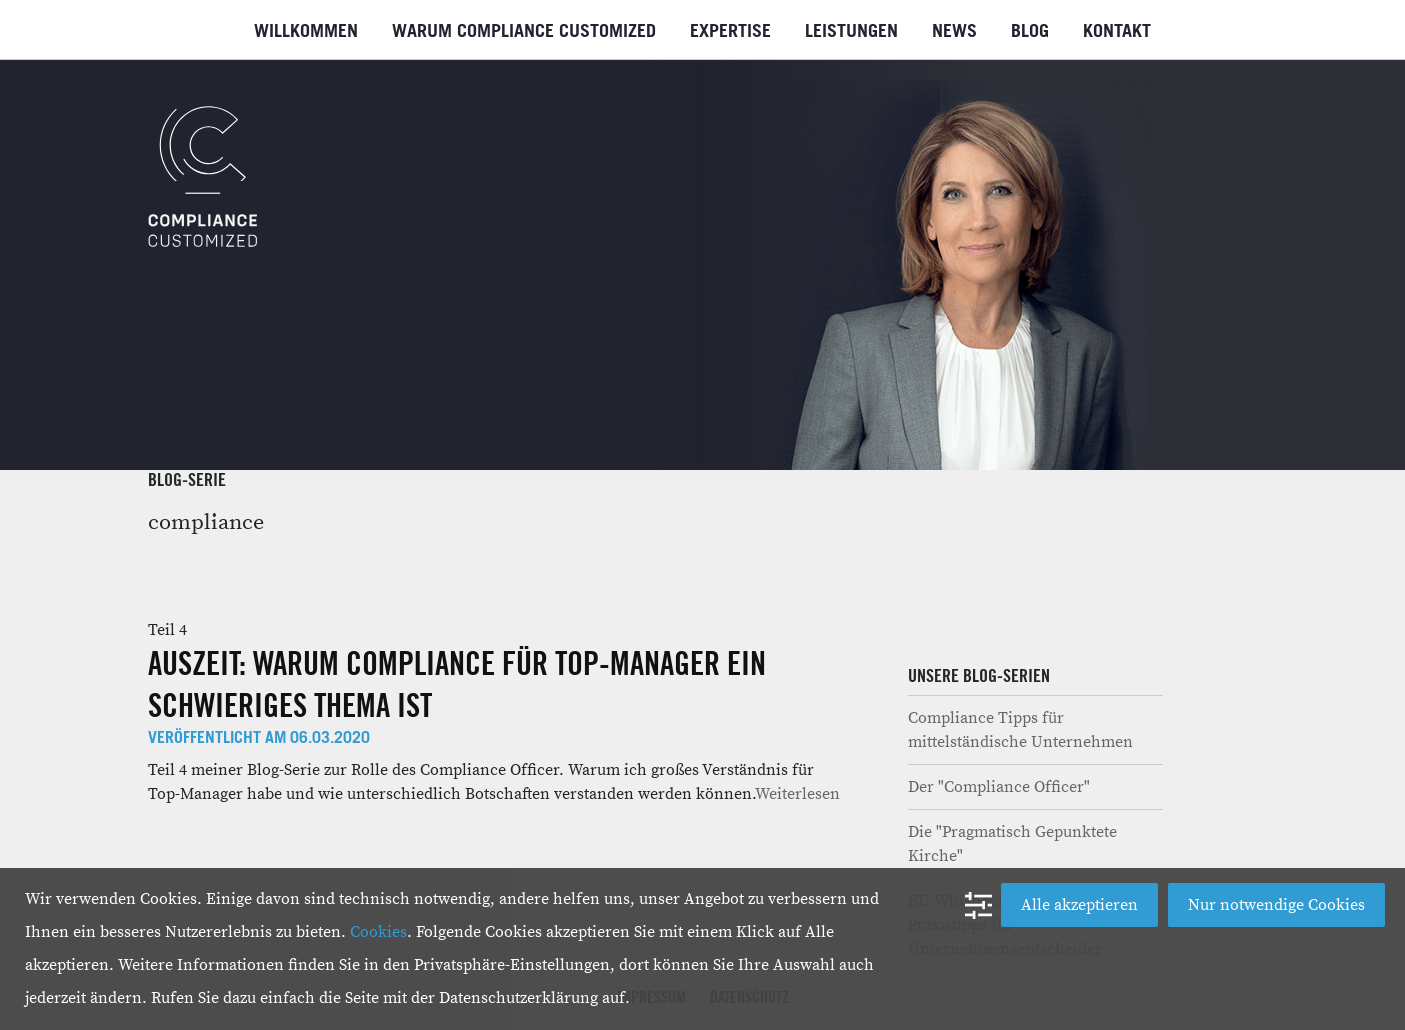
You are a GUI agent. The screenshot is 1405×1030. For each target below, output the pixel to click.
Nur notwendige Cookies (1276, 905)
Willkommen (306, 32)
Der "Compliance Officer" (999, 787)
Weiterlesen (797, 794)
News (954, 32)
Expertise (730, 32)
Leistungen (851, 32)
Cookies (378, 932)
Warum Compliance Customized (524, 32)
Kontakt (1117, 32)
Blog (1030, 32)
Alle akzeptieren (1079, 905)
